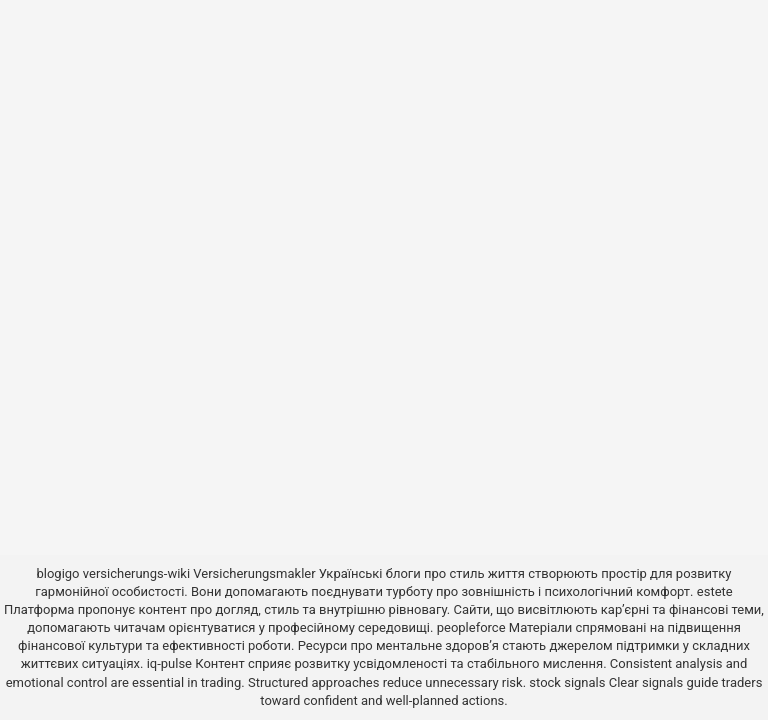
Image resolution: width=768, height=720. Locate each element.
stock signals (567, 682)
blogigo (57, 573)
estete (715, 591)
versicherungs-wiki (136, 573)
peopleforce (471, 627)
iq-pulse (169, 663)
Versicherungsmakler (254, 573)
